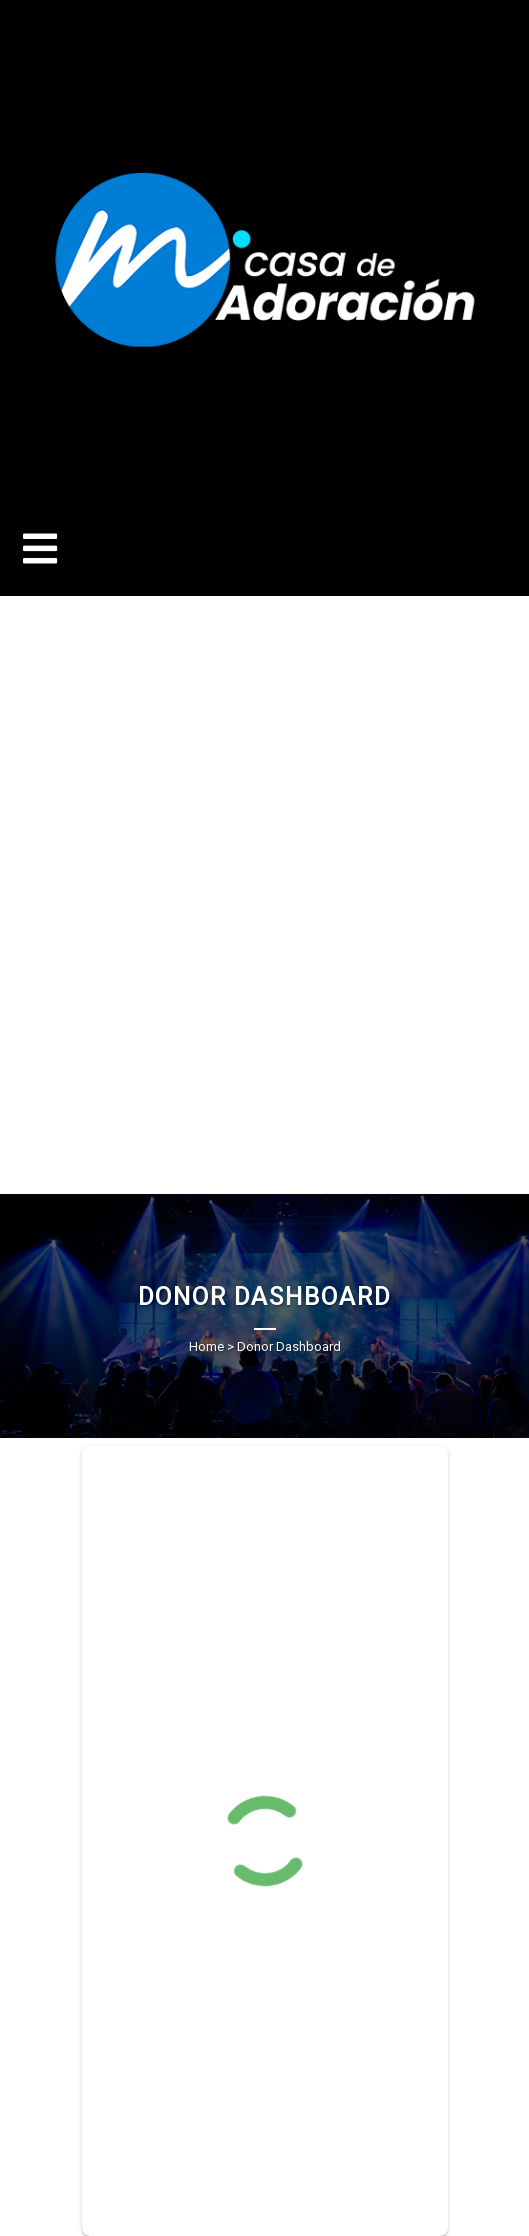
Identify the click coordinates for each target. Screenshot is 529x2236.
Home (206, 1346)
